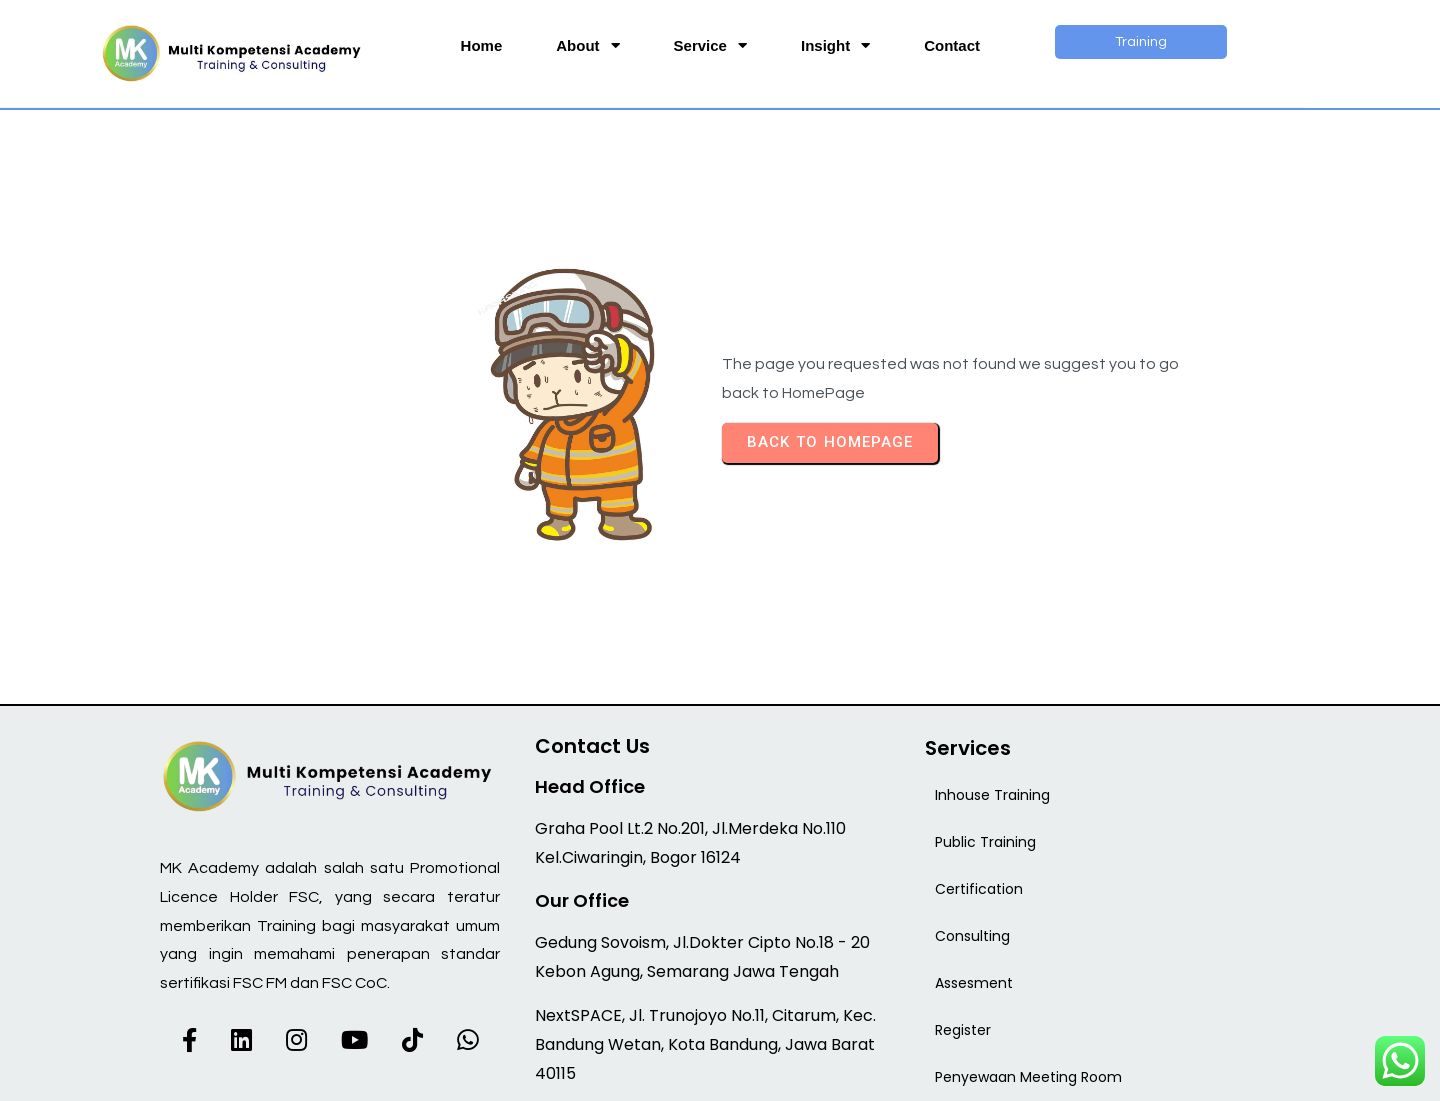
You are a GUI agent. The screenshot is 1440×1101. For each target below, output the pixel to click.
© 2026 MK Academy (720, 1072)
